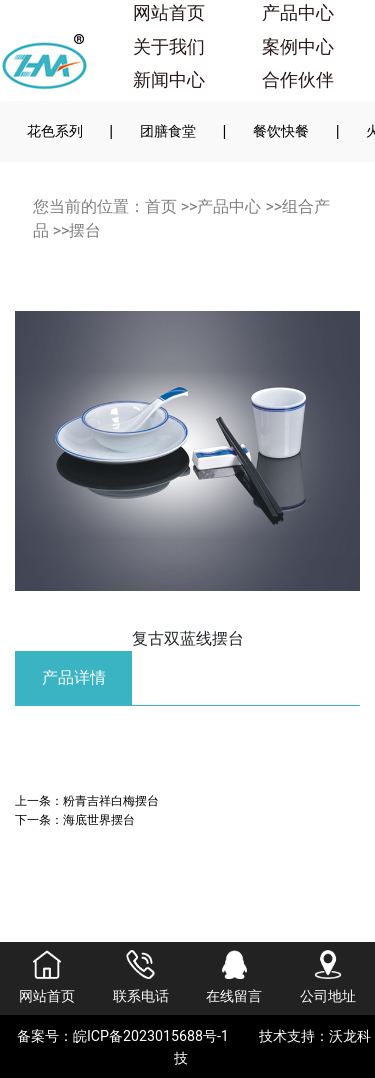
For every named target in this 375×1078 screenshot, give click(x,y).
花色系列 (55, 131)
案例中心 (298, 47)
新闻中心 (169, 80)
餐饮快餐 (281, 131)
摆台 (85, 230)
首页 (161, 206)
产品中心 (298, 13)
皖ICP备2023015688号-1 (151, 1036)
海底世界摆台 (99, 819)
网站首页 (169, 13)
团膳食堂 (168, 131)
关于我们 (169, 47)
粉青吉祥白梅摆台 (111, 800)
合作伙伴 (298, 80)
